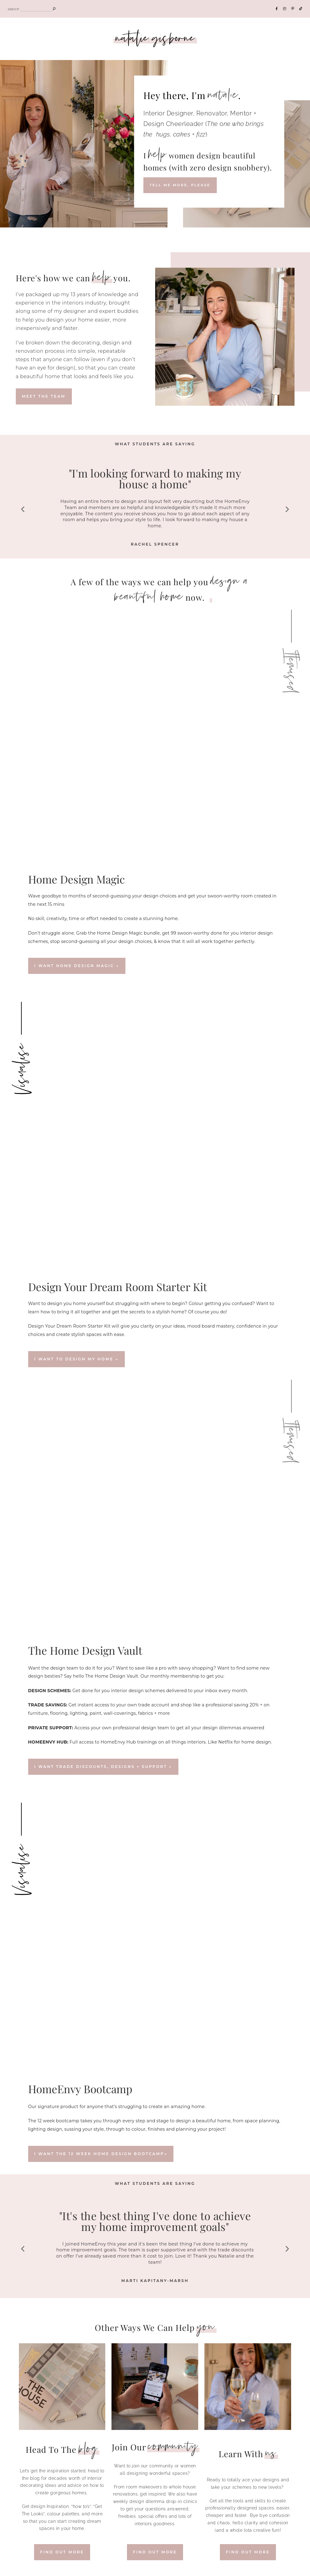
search (13, 9)
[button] (23, 509)
